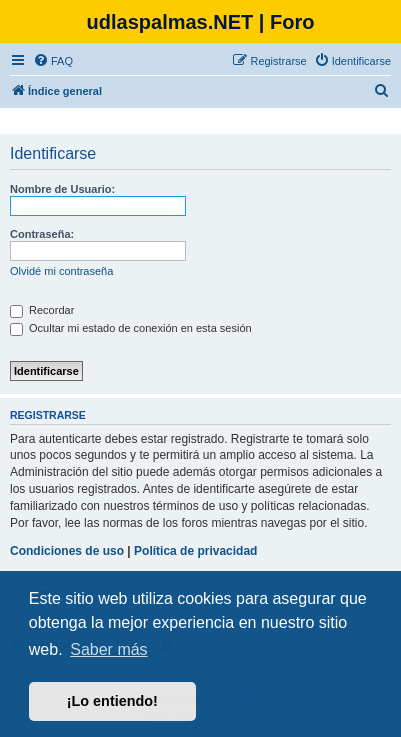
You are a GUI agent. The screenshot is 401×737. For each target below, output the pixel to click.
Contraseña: (42, 234)
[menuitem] (53, 61)
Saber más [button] (108, 649)
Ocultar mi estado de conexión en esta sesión (131, 328)
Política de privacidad (195, 551)
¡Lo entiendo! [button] (112, 701)
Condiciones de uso (67, 551)
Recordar (42, 310)
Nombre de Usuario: (62, 189)
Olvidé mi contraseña (61, 271)
